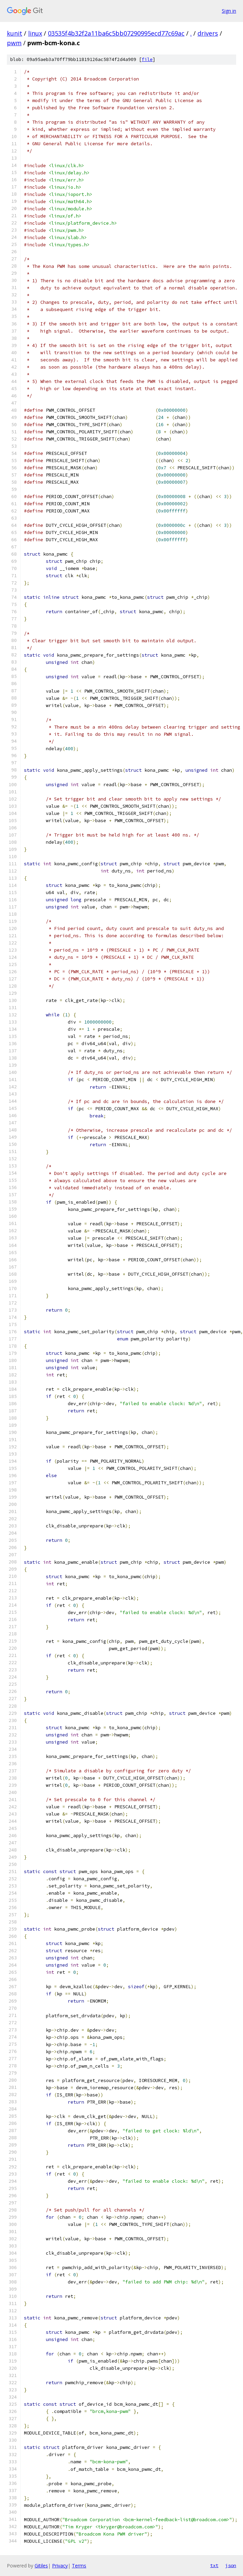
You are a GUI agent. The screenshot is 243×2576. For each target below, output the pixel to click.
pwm (14, 43)
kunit (14, 33)
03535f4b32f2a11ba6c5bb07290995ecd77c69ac (116, 33)
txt (214, 2565)
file (147, 59)
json (230, 2565)
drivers (207, 33)
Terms (79, 2565)
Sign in (229, 11)
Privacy (60, 2565)
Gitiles (41, 2565)
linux (35, 33)
